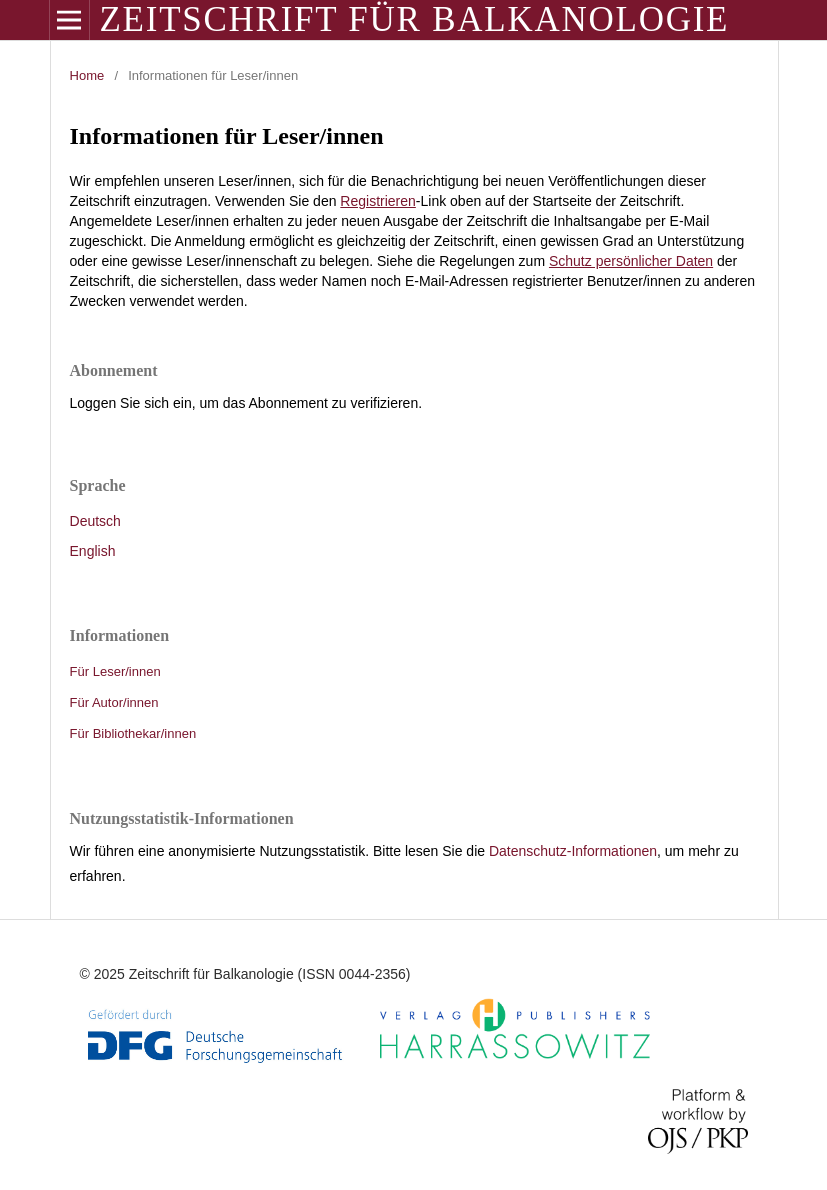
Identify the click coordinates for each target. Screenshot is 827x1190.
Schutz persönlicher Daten (631, 261)
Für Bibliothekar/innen (133, 733)
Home (87, 75)
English (93, 551)
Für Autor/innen (114, 702)
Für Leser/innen (115, 671)
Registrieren (377, 201)
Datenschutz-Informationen (573, 851)
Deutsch (95, 521)
